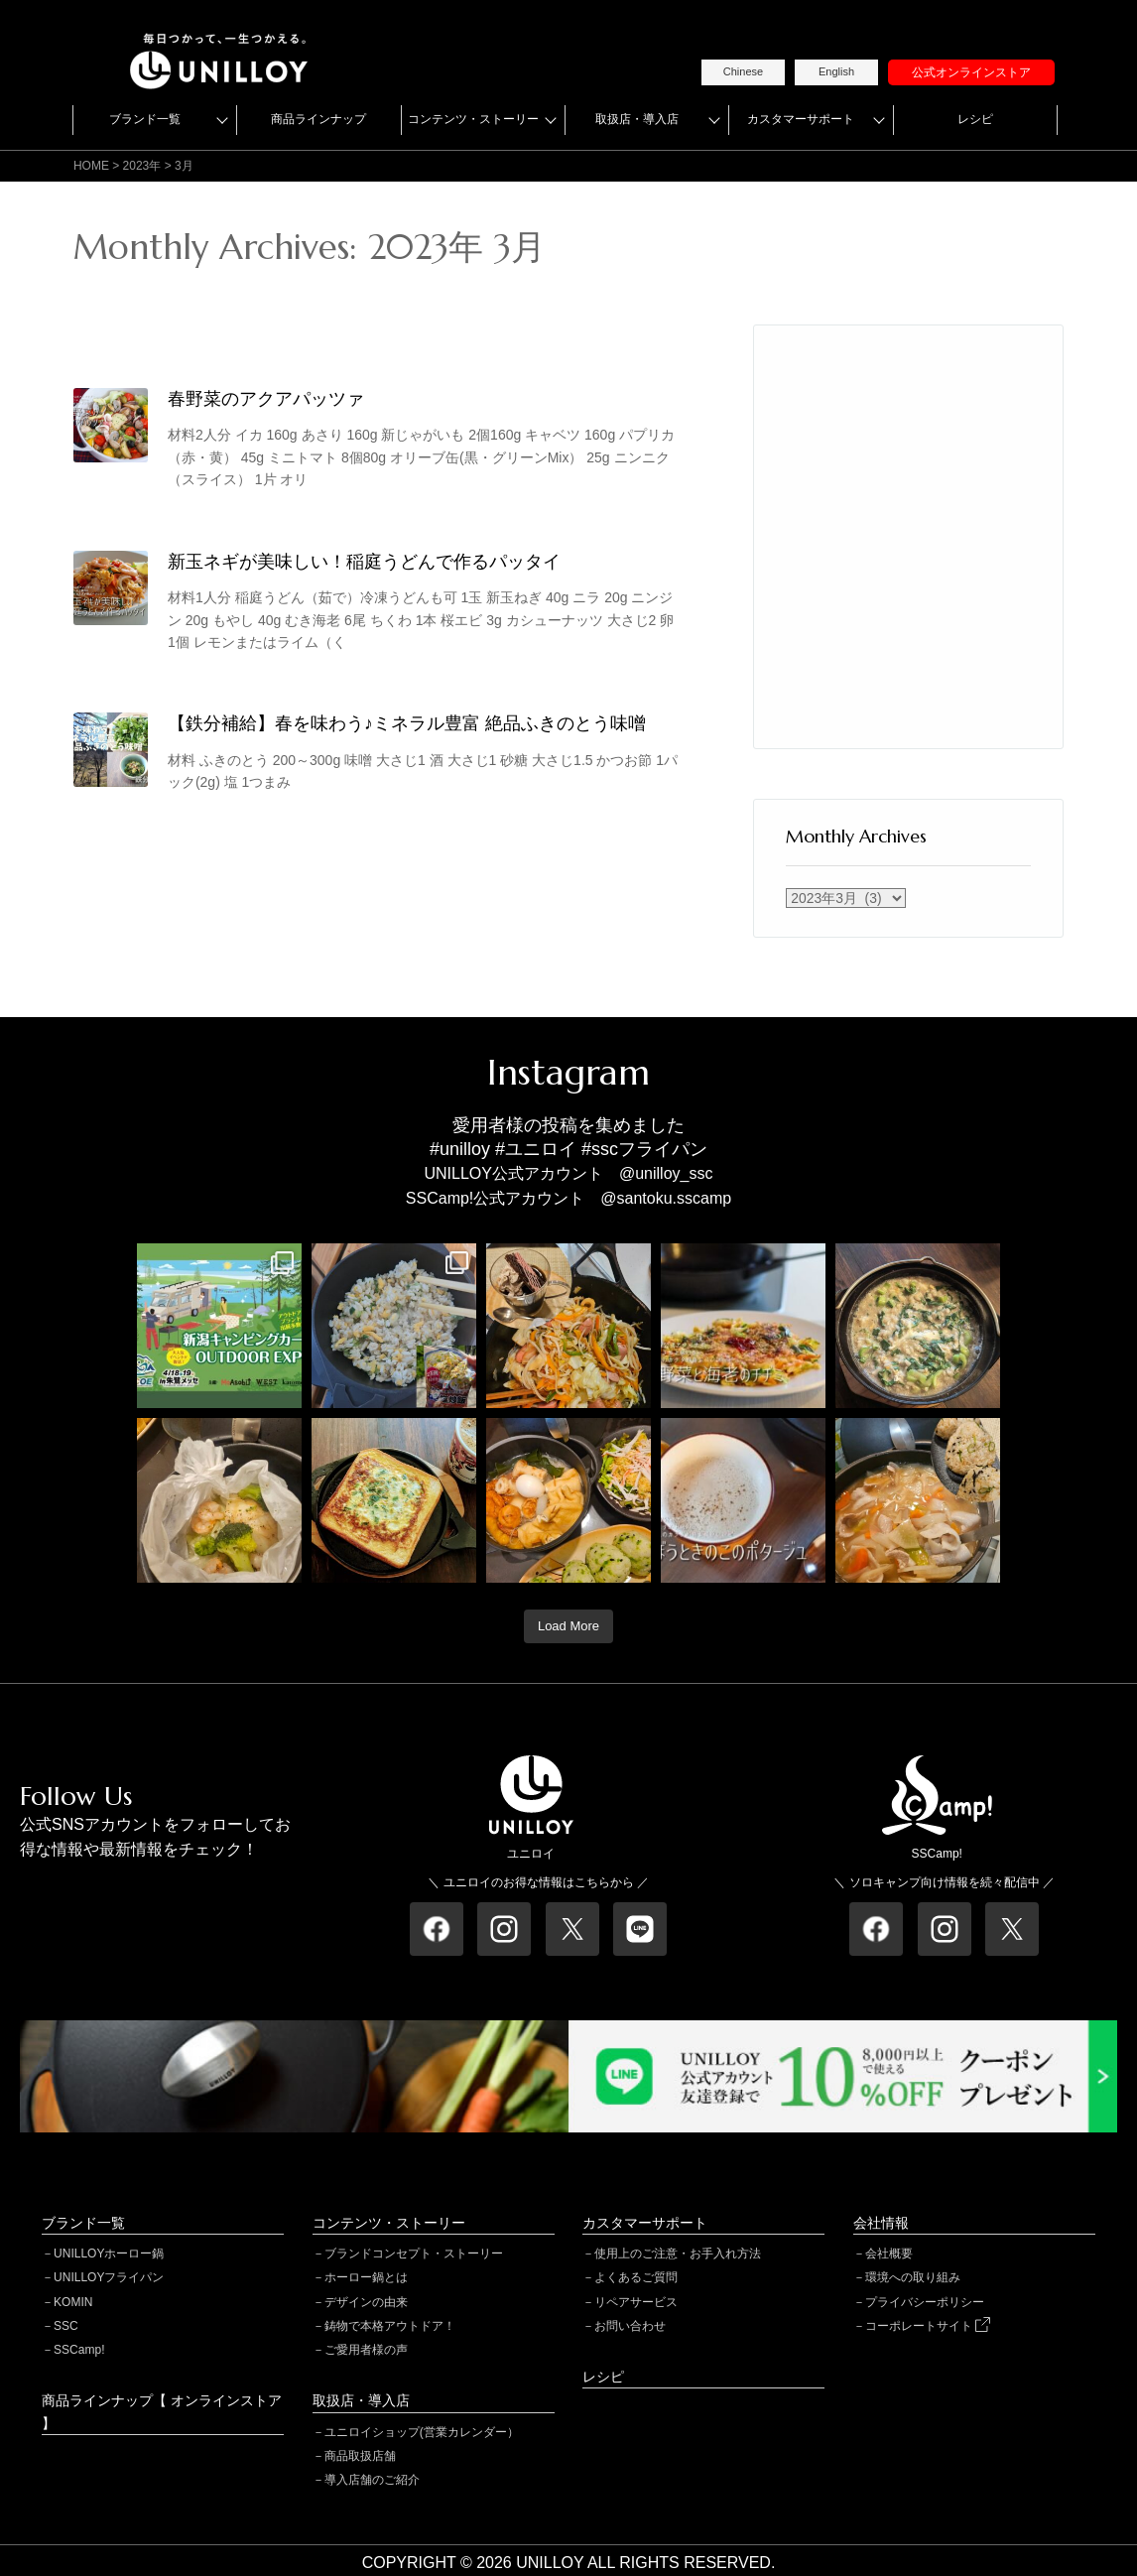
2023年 (142, 166)
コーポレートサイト (927, 2326)
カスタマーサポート (800, 119)
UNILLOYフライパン (109, 2277)
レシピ (975, 119)
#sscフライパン (644, 1149)
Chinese (743, 71)
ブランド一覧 (145, 119)
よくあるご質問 (636, 2277)
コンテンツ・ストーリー (473, 119)
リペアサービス (636, 2302)
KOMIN (73, 2302)
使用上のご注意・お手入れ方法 (677, 2253)
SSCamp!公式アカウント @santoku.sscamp (568, 1198)
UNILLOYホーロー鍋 (109, 2253)
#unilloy (460, 1149)
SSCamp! (79, 2350)
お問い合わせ (630, 2326)
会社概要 (889, 2253)
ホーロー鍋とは (366, 2277)
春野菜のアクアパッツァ (266, 398)
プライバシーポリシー (924, 2302)
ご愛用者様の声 (366, 2350)
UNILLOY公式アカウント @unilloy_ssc (569, 1173)
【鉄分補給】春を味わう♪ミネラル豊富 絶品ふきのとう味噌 (407, 722)
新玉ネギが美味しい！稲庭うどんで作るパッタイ (364, 561)
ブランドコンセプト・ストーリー (413, 2253)
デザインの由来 (366, 2302)
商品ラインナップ (318, 119)
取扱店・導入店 (637, 119)
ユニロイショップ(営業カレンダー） (421, 2432)
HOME (91, 166)
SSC (66, 2326)
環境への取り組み (912, 2277)
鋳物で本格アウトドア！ (389, 2326)
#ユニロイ (535, 1149)
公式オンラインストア (971, 72)
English (836, 71)
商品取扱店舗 (360, 2456)
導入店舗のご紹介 (372, 2480)
